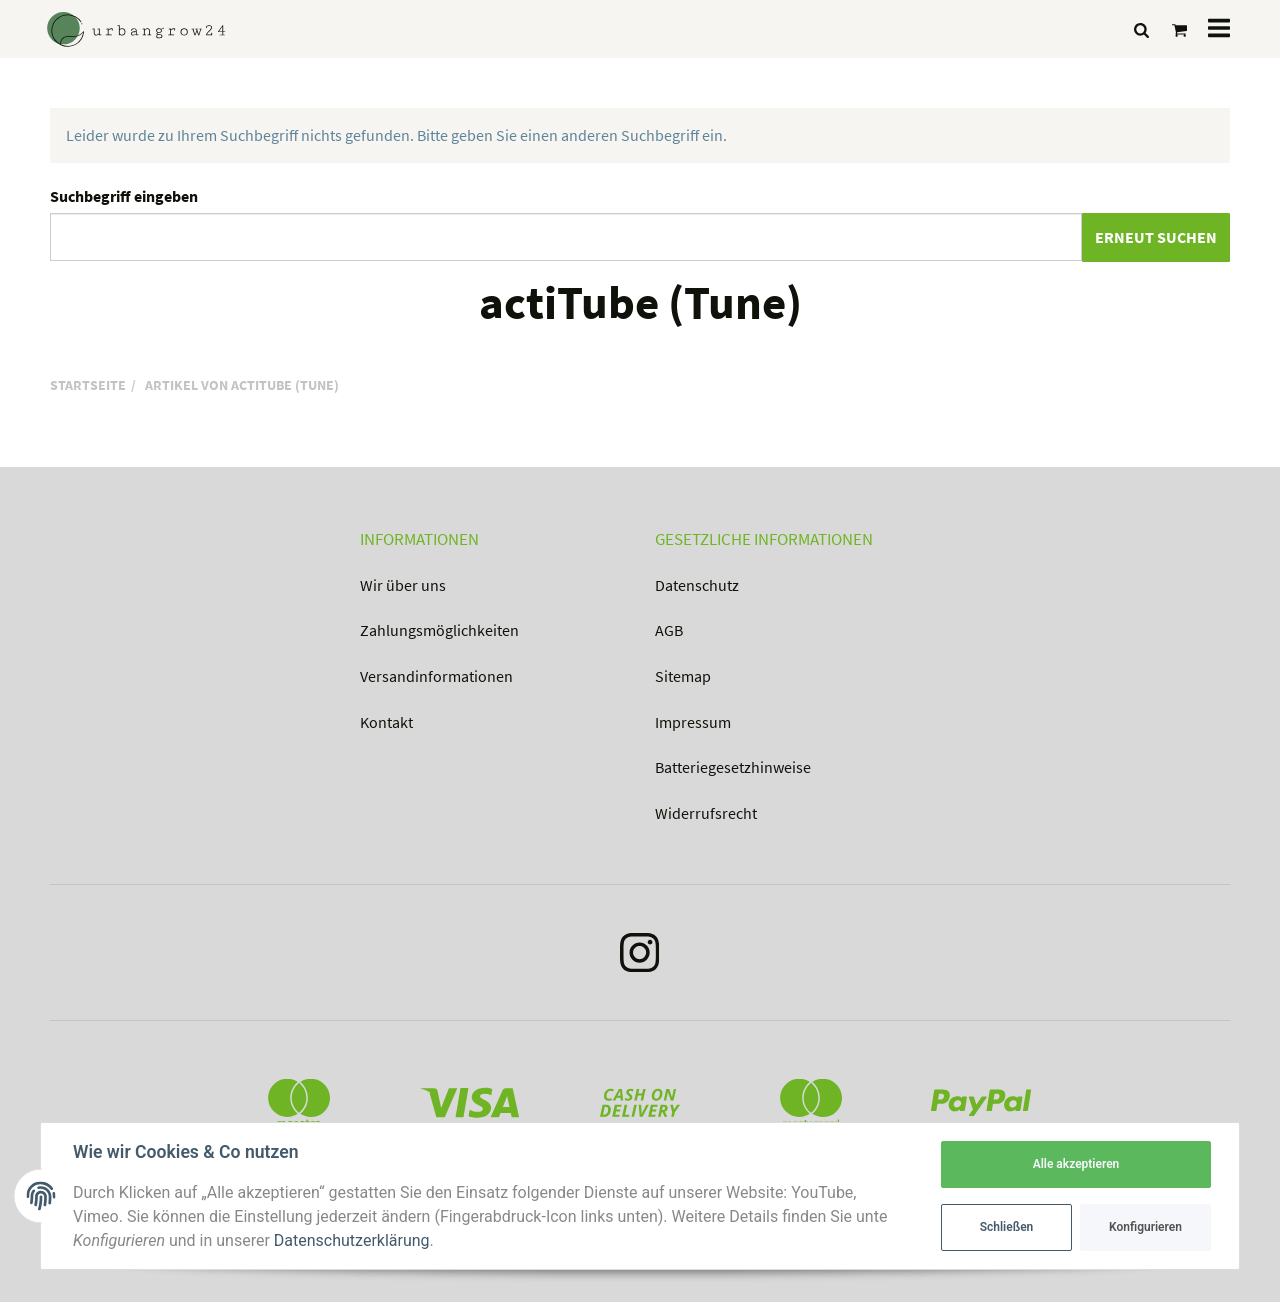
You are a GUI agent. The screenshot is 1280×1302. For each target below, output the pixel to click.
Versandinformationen (436, 676)
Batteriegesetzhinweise (733, 767)
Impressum (693, 722)
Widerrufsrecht (706, 813)
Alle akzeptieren (1076, 1164)
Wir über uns (403, 585)
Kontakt (386, 722)
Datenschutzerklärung (352, 1240)
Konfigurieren (1145, 1227)
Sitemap (683, 676)
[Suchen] (1141, 29)
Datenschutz (697, 585)
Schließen (1007, 1227)
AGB (669, 630)
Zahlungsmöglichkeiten (439, 630)
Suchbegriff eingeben (124, 196)
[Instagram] (639, 957)
